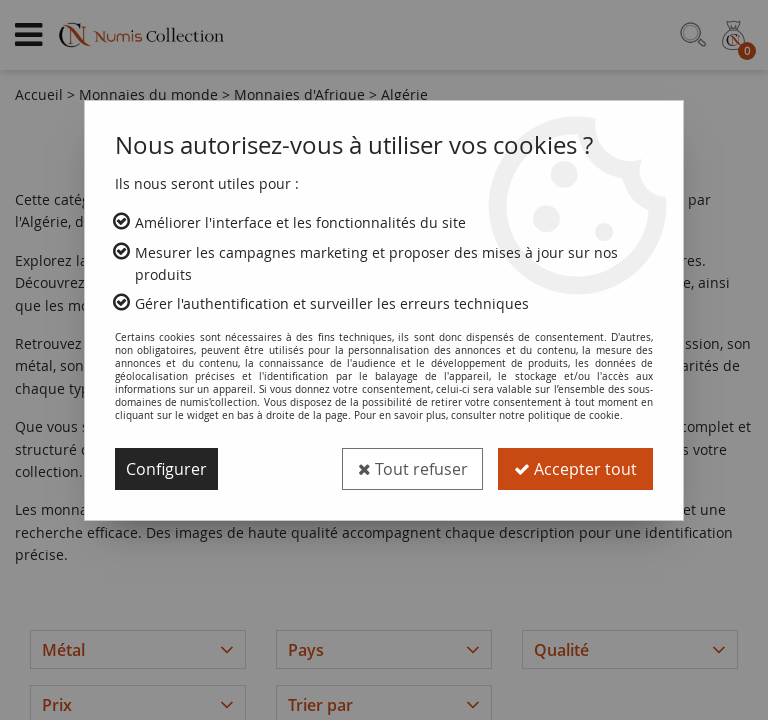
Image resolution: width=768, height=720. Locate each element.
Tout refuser (412, 469)
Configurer (166, 469)
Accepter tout (575, 469)
